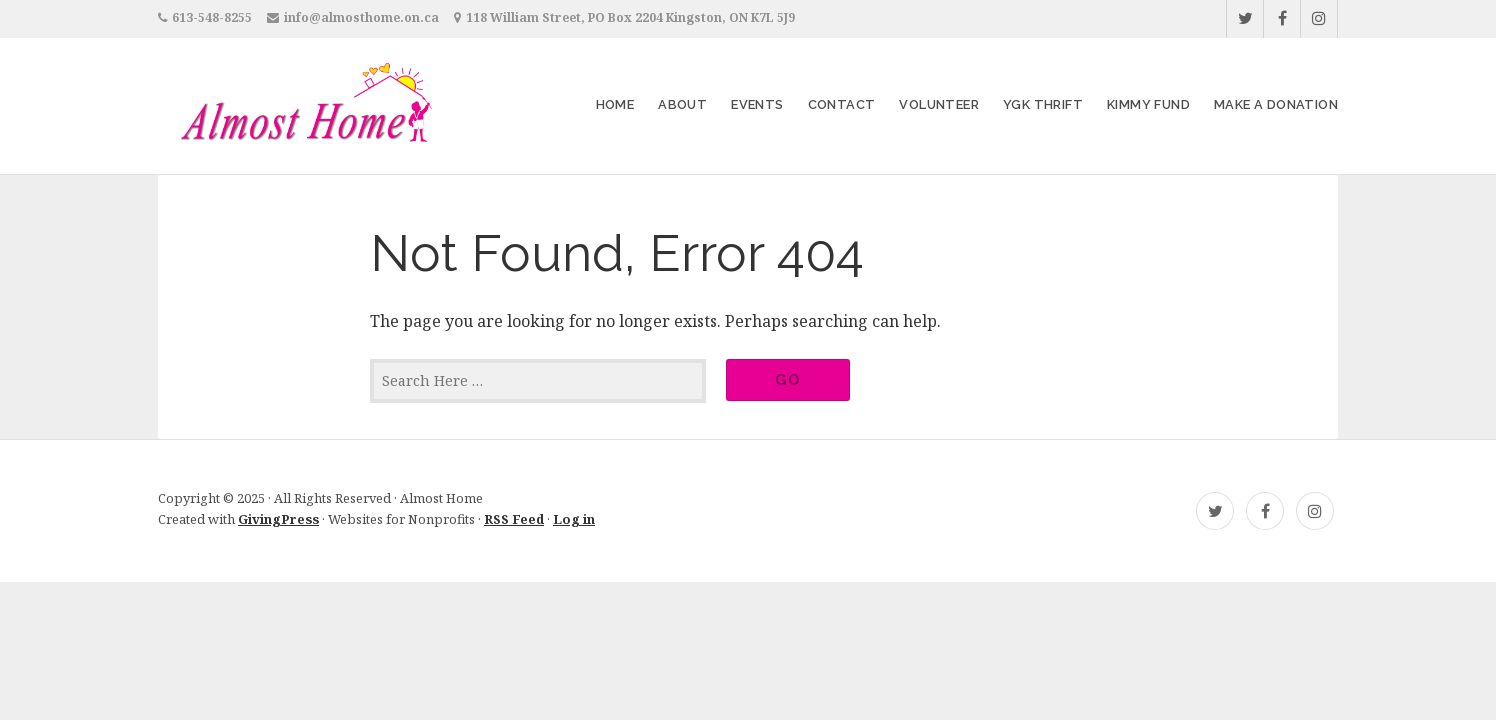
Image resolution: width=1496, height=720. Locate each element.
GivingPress (278, 519)
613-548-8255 (212, 17)
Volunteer (939, 104)
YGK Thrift (1043, 104)
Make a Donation (1276, 104)
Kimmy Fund (1148, 104)
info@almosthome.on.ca (361, 17)
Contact (842, 104)
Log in (574, 519)
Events (757, 104)
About (682, 104)
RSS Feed (514, 519)
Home (615, 104)
